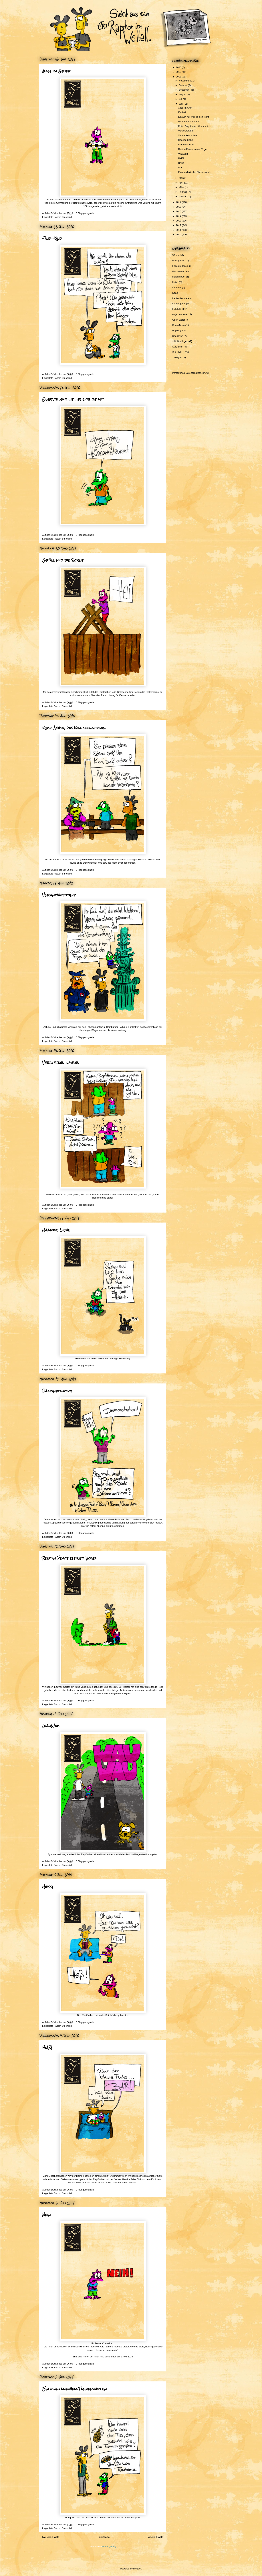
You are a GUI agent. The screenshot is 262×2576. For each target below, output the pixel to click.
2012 (179, 225)
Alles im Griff (56, 71)
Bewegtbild (178, 260)
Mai (181, 178)
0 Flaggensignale (85, 213)
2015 (179, 211)
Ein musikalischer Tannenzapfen (74, 2389)
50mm (175, 255)
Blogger (137, 2568)
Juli (181, 99)
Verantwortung (58, 895)
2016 (179, 206)
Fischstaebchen (180, 271)
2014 (179, 216)
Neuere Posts (50, 2537)
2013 (179, 220)
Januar (183, 196)
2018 (179, 76)
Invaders (176, 287)
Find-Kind (52, 238)
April (181, 182)
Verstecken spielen (61, 1062)
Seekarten (177, 336)
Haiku (175, 282)
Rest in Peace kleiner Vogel (69, 1558)
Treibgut (176, 357)
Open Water (178, 319)
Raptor (57, 217)
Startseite (104, 2537)
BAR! (47, 2047)
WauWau (50, 1726)
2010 (179, 234)
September (185, 89)
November (184, 80)
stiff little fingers (180, 341)
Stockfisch (177, 346)
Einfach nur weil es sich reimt (72, 399)
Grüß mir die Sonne (63, 560)
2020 (179, 67)
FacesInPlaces (180, 266)
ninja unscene (179, 314)
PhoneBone (178, 325)
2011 (179, 230)
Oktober (183, 85)
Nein (46, 2215)
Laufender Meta (180, 298)
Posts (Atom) (109, 2546)
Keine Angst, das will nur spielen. (74, 728)
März (182, 187)
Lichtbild (176, 309)
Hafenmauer (178, 276)
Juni (181, 103)
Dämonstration (57, 1391)
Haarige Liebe (56, 1230)
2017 (179, 202)
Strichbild (67, 217)
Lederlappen (178, 303)
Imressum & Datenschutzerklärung (190, 373)
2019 (179, 72)
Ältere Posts (155, 2537)
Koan (175, 292)
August (183, 94)
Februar (183, 191)
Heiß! (47, 1886)
